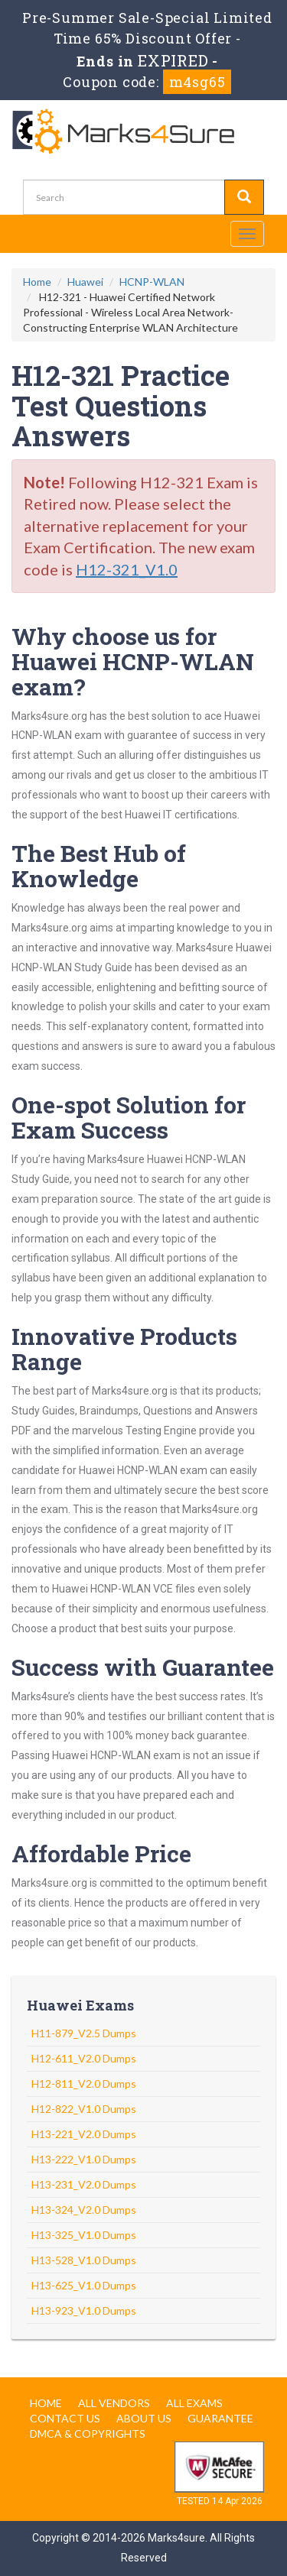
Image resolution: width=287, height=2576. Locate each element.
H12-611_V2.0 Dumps (83, 2058)
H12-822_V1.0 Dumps (83, 2108)
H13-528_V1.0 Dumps (83, 2260)
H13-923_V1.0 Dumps (83, 2310)
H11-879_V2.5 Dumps (83, 2033)
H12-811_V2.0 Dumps (83, 2083)
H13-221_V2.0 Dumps (83, 2133)
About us (143, 2418)
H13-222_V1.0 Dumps (83, 2159)
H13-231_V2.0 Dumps (83, 2184)
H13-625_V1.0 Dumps (83, 2285)
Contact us (65, 2418)
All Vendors (114, 2402)
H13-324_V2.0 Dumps (83, 2209)
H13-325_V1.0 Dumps (83, 2234)
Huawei (85, 281)
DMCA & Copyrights (87, 2433)
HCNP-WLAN (151, 281)
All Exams (194, 2402)
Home (37, 281)
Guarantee (220, 2418)
